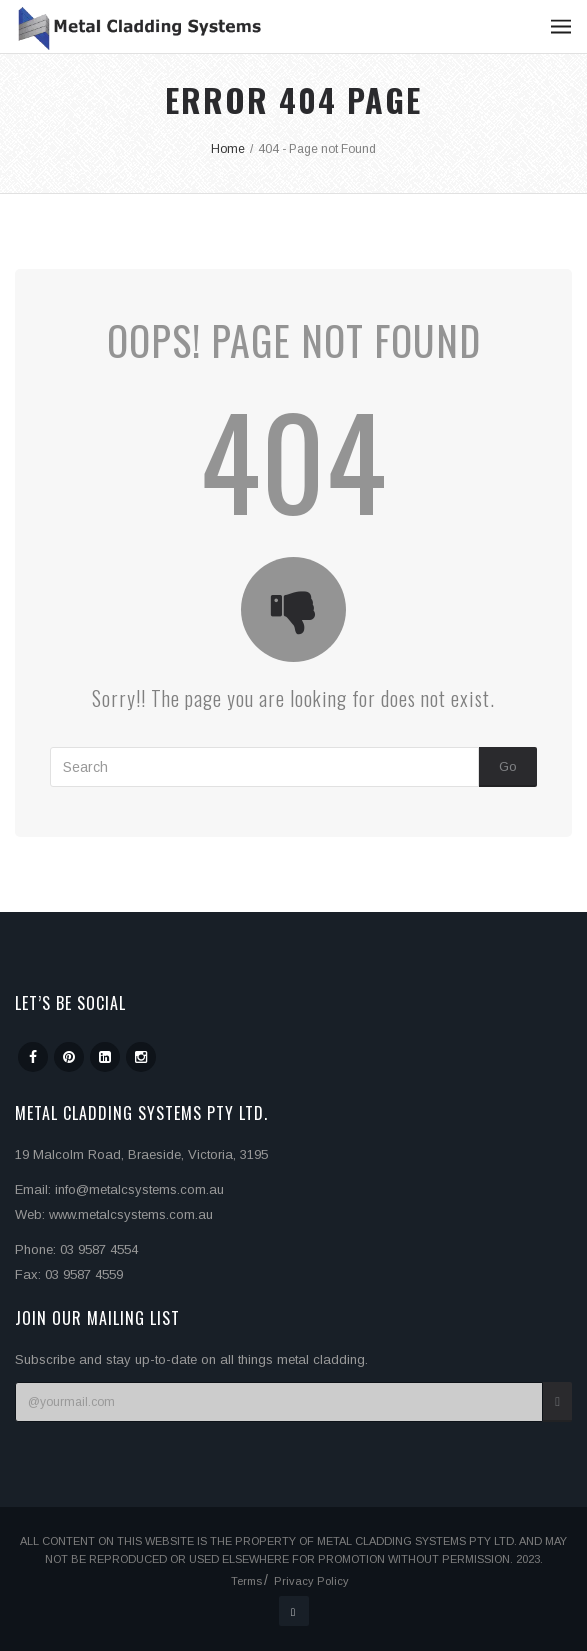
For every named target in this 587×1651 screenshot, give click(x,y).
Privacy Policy (311, 1581)
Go (508, 766)
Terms (246, 1581)
